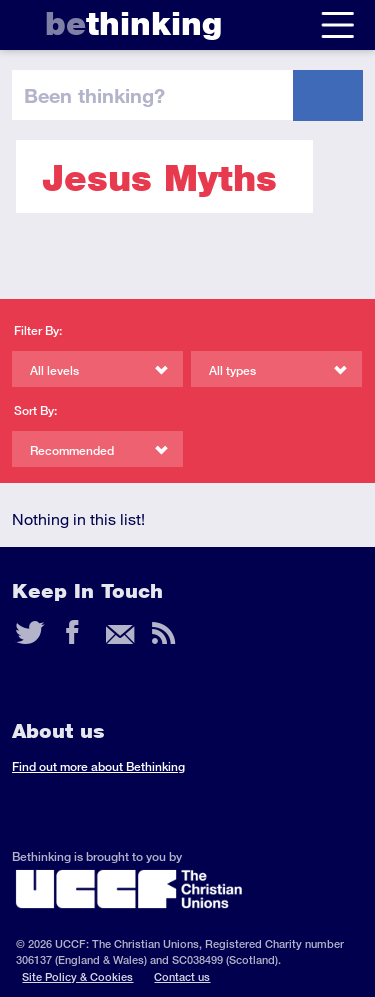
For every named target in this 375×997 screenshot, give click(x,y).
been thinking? (94, 95)
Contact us (182, 976)
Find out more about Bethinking (98, 766)
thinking (133, 23)
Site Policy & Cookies (77, 976)
